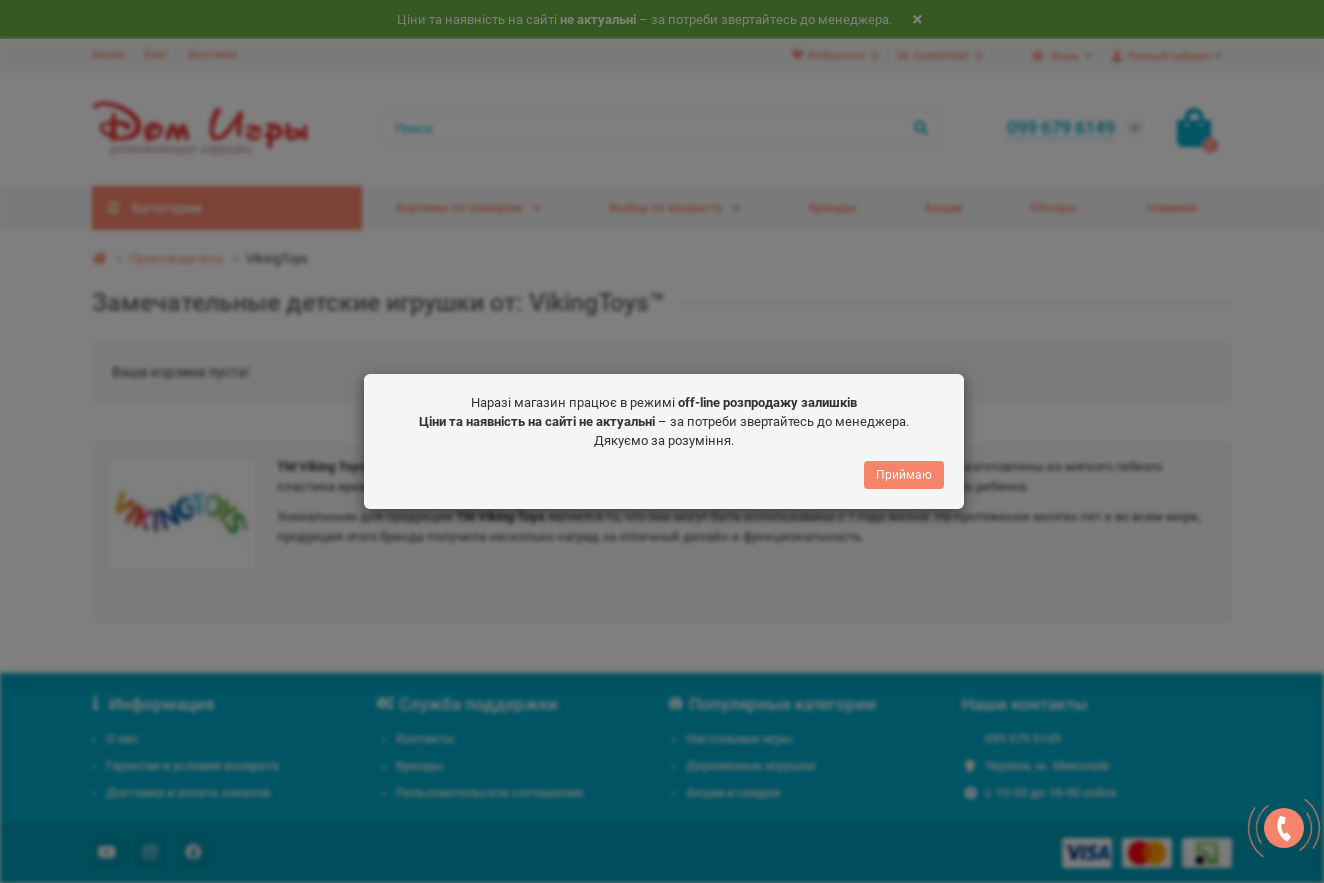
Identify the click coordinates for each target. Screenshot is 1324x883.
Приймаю (904, 470)
